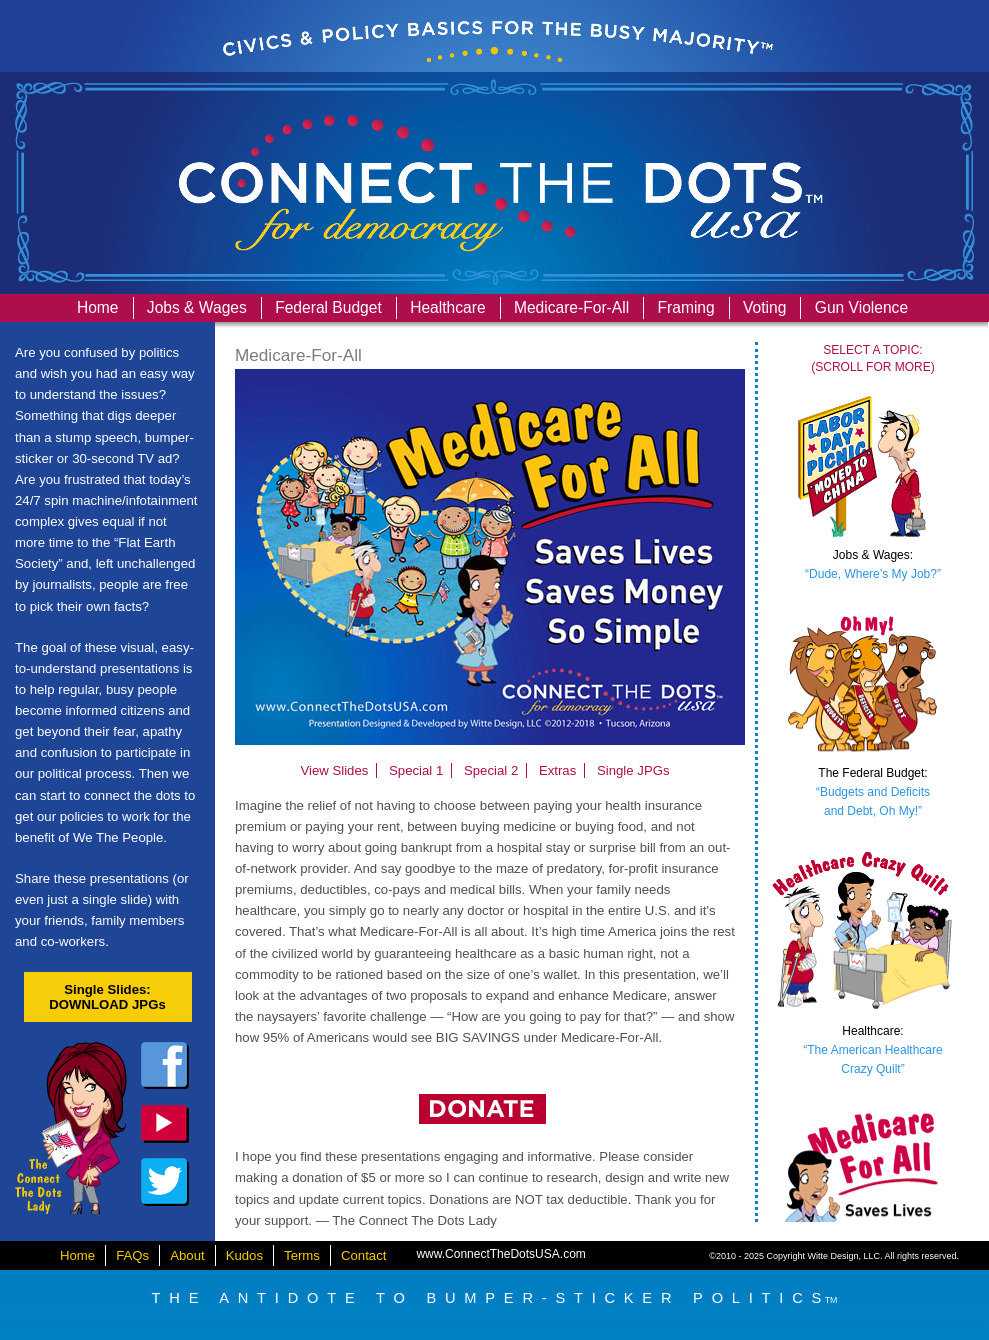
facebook (165, 1066)
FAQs (132, 1255)
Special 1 (416, 770)
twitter (165, 1182)
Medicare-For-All (571, 307)
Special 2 (491, 770)
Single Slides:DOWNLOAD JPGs (107, 997)
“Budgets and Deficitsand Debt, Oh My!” (873, 792)
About (187, 1255)
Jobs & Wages (197, 307)
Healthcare (447, 307)
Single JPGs (633, 770)
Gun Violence (861, 307)
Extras (557, 770)
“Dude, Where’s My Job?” (873, 564)
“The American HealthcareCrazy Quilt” (872, 1050)
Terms (302, 1255)
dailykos (165, 1124)
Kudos (244, 1255)
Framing (686, 307)
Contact (363, 1255)
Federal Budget (328, 307)
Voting (764, 307)
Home (98, 307)
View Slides (334, 770)
